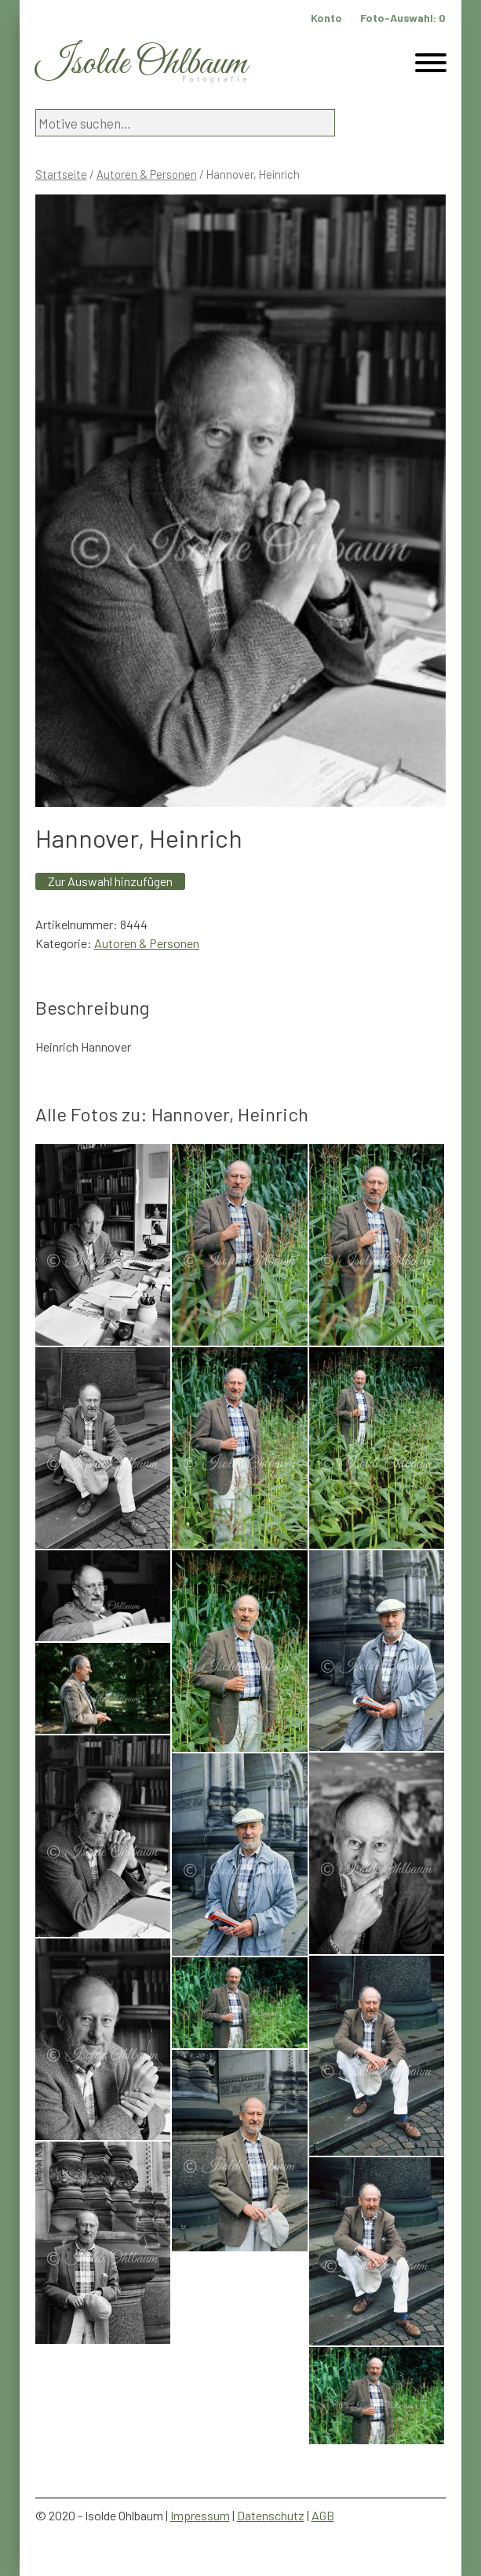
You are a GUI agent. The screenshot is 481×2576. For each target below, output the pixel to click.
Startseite (61, 174)
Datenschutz (270, 2515)
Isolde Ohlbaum (141, 64)
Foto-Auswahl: (403, 17)
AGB (323, 2515)
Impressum (200, 2515)
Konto (326, 17)
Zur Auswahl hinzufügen (110, 881)
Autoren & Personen (147, 174)
